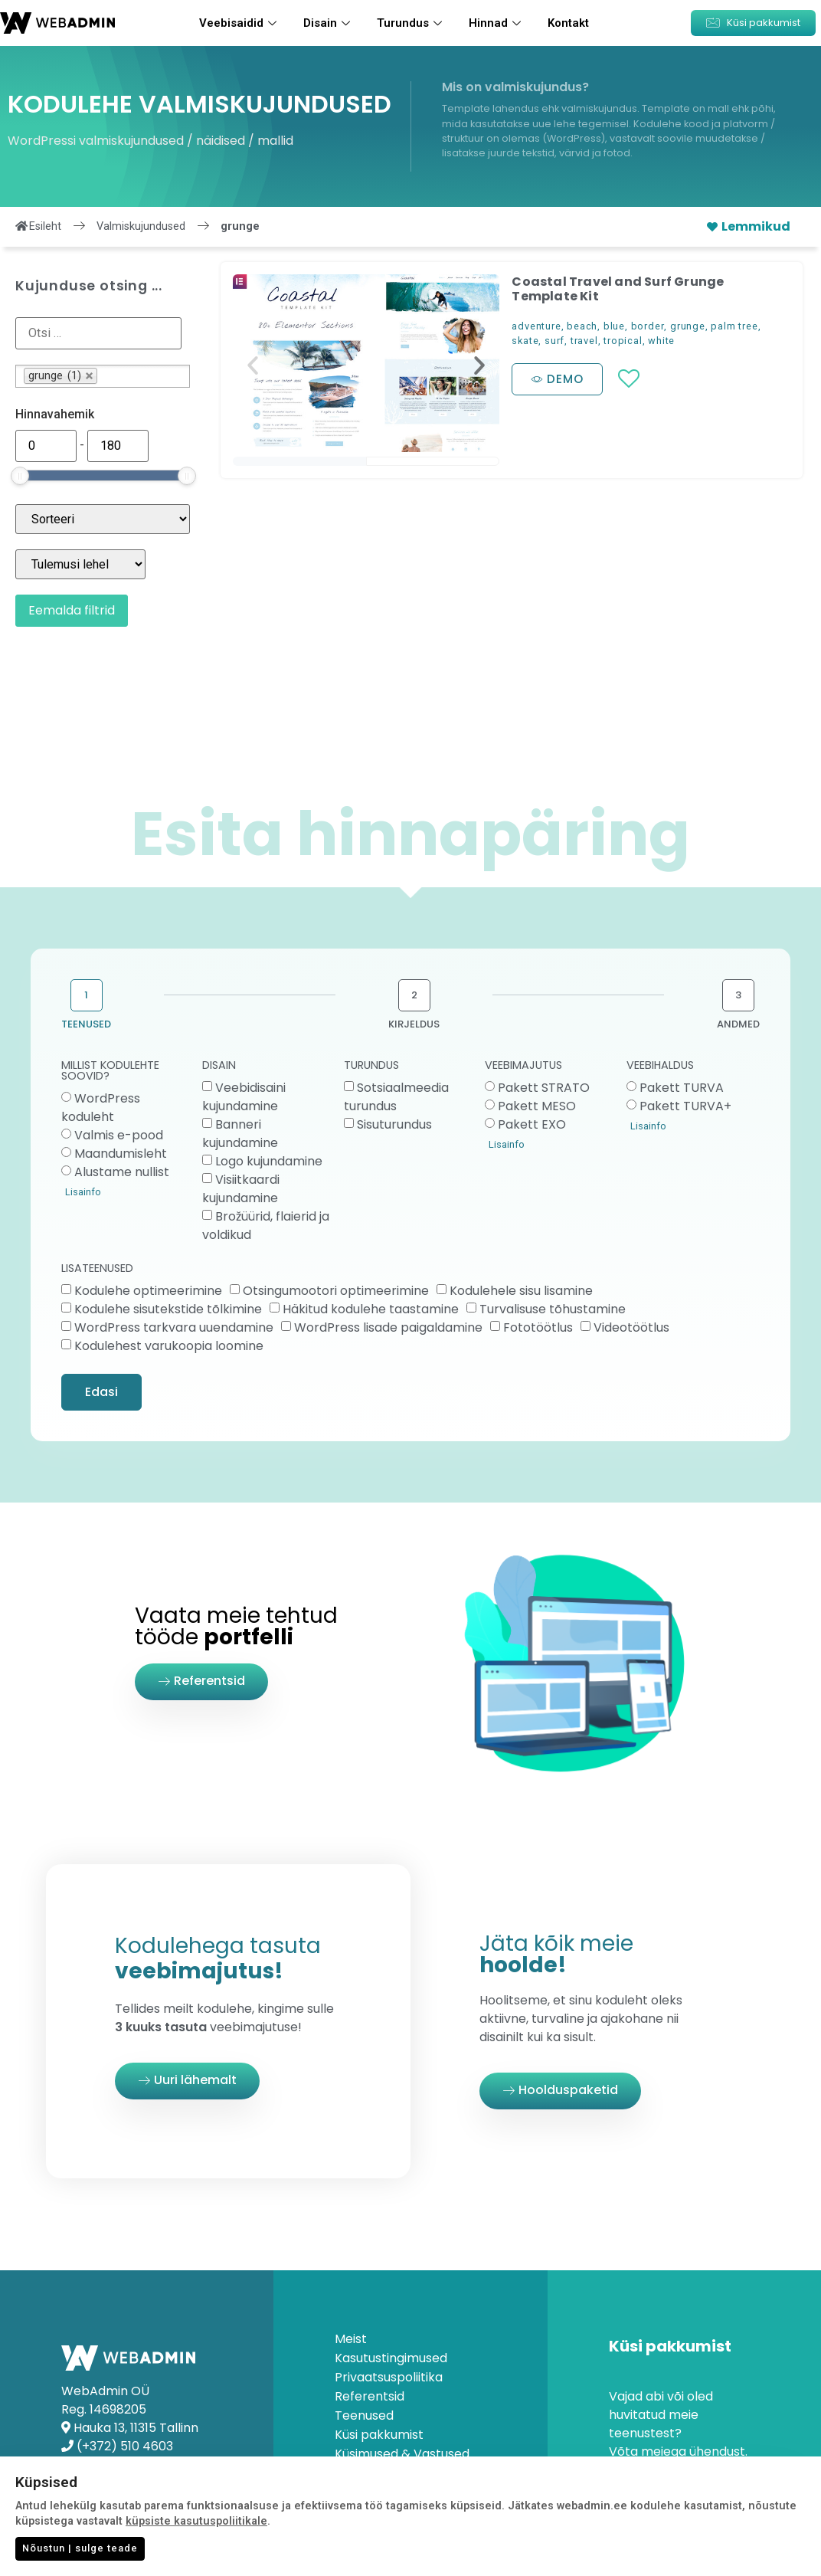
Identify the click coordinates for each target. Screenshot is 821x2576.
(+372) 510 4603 (125, 2446)
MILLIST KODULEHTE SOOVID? (110, 1071)
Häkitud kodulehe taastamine (371, 1309)
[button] (753, 23)
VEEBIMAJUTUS (523, 1066)
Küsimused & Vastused (402, 2454)
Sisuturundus (394, 1124)
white (661, 340)
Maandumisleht (120, 1153)
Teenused (364, 2416)
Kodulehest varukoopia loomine (168, 1346)
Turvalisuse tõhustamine (552, 1309)
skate (525, 340)
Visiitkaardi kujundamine (241, 1189)
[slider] (20, 476)
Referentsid (369, 2396)
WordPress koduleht (100, 1108)
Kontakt (568, 23)
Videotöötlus (631, 1327)
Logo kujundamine (268, 1161)
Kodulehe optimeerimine (148, 1290)
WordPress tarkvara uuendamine (173, 1327)
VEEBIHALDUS (660, 1066)
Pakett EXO (532, 1124)
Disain (328, 23)
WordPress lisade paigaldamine (388, 1327)
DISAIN (219, 1066)
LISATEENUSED (97, 1269)
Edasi (101, 1392)
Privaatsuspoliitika (389, 2377)
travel (584, 340)
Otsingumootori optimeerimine (336, 1290)
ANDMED (738, 1024)
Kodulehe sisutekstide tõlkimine (168, 1309)
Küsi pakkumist (379, 2435)
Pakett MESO (537, 1106)
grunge (687, 326)
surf (554, 340)
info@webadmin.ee (134, 2464)
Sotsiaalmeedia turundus (396, 1097)
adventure (536, 326)
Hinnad (497, 23)
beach (582, 326)
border (648, 326)
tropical (622, 340)
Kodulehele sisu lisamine (521, 1290)
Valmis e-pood (118, 1135)
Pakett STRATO (544, 1087)
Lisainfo (83, 1192)
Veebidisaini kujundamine (244, 1097)
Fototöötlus (538, 1327)
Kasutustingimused (391, 2358)
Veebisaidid (239, 23)
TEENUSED (86, 1024)
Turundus (411, 23)
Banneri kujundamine (240, 1134)
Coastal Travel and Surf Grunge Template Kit (618, 289)
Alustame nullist (121, 1172)
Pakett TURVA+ (685, 1106)
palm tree (734, 326)
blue (614, 326)
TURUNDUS (371, 1066)
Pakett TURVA (681, 1087)
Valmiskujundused (140, 226)
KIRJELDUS (414, 1024)
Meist (351, 2339)
